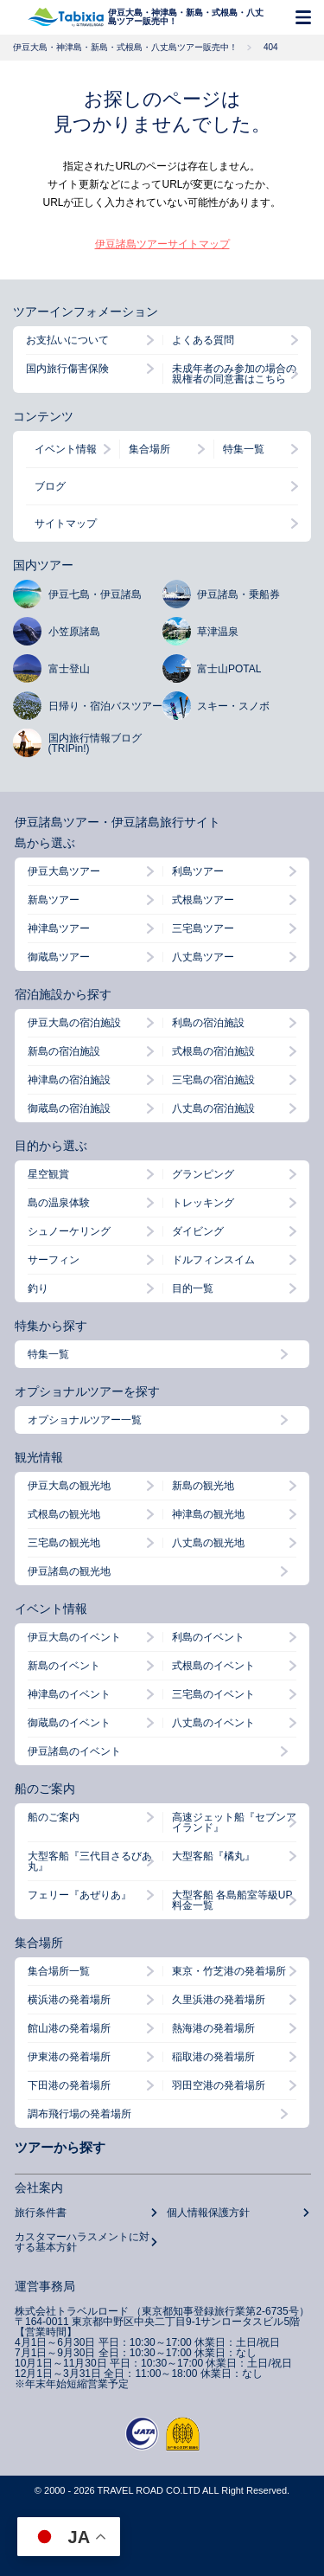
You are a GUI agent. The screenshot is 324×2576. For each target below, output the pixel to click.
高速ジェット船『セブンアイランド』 (234, 1822)
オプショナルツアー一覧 (85, 1420)
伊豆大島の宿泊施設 (74, 1023)
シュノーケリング (69, 1231)
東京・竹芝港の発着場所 (229, 1971)
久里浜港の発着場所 (218, 2000)
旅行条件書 (41, 2212)
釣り (38, 1288)
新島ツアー (53, 900)
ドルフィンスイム (213, 1260)
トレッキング (203, 1203)
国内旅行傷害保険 (67, 368)
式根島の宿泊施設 (213, 1051)
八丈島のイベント (213, 1723)
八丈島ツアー (203, 957)
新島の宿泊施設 (64, 1051)
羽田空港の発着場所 (218, 2085)
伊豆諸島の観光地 (69, 1571)
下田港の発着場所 (69, 2085)
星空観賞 (48, 1174)
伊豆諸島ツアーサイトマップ (162, 244)
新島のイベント (64, 1666)
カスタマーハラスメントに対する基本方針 (82, 2242)
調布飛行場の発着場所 (79, 2114)
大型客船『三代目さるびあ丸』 (90, 1861)
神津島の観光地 (208, 1514)
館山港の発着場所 (69, 2028)
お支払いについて (67, 340)
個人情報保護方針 (208, 2212)
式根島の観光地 (64, 1514)
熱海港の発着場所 (213, 2028)
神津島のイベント (69, 1694)
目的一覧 (192, 1288)
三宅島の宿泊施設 (213, 1080)
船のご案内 (53, 1817)
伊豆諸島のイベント (74, 1751)
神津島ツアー (59, 928)
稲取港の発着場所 (213, 2057)
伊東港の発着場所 (69, 2057)
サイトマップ (66, 523)
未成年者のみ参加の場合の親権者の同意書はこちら (234, 373)
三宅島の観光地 (64, 1543)
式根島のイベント (213, 1666)
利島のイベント (208, 1637)
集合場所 (149, 449)
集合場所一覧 (59, 1971)
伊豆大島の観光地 (69, 1486)
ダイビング (198, 1231)
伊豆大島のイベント (74, 1637)
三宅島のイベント (213, 1694)
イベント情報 (66, 449)
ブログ (50, 486)
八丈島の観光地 (208, 1543)
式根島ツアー (203, 900)
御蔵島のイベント (69, 1723)
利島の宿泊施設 (208, 1023)
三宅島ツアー (203, 928)
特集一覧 (243, 449)
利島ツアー (198, 871)
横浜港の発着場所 (69, 2000)
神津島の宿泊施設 (69, 1080)
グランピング (203, 1174)
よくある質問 (203, 340)
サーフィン (53, 1260)
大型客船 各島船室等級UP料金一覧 (232, 1900)
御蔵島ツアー (59, 957)
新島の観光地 (203, 1486)
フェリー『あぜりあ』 (79, 1895)
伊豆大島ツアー (64, 871)
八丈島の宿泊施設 (213, 1108)
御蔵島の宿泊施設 (69, 1108)
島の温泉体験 (59, 1203)
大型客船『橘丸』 (213, 1856)
